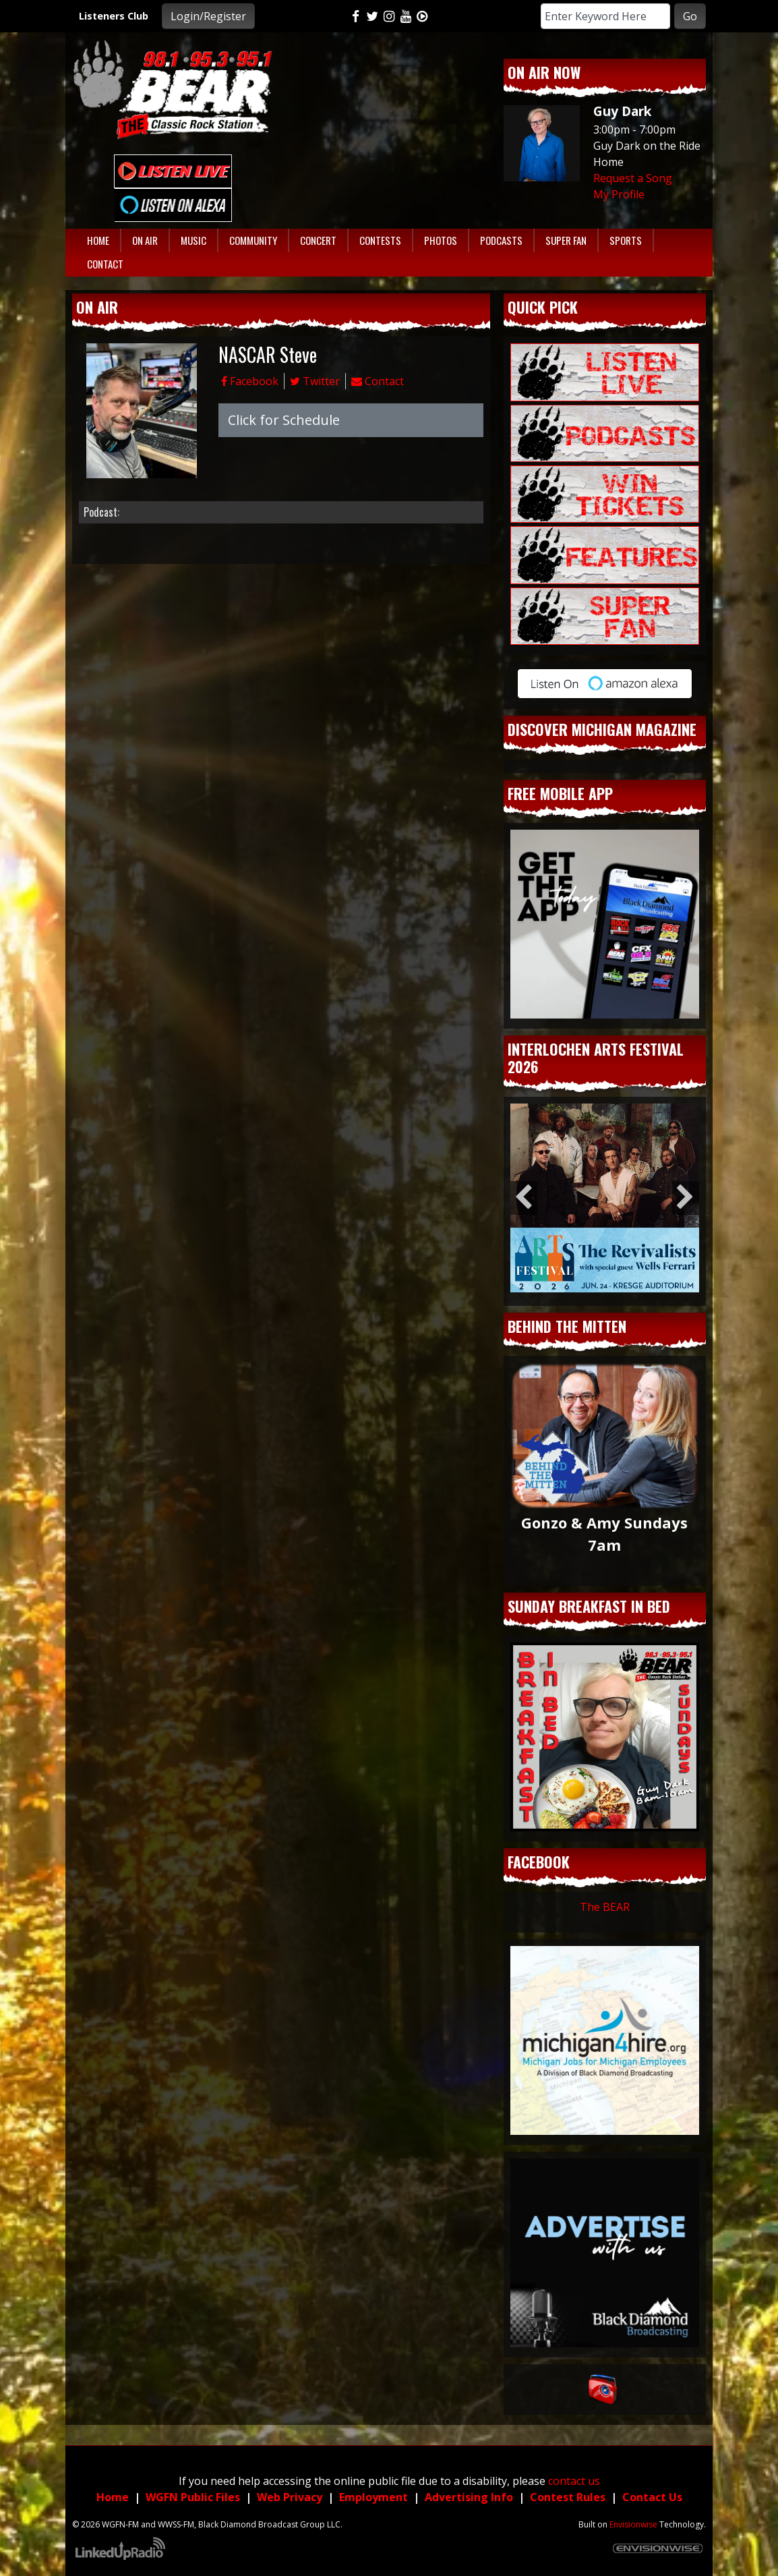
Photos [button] (440, 240)
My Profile (619, 194)
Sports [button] (625, 240)
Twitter (315, 381)
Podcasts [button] (501, 240)
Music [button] (193, 240)
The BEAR (605, 1906)
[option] (604, 1198)
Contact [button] (105, 263)
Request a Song (632, 178)
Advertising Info (469, 2497)
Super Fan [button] (566, 240)
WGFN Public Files (193, 2497)
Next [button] (685, 1198)
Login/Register (208, 16)
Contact (377, 381)
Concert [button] (318, 240)
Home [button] (98, 240)
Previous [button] (523, 1198)
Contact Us (652, 2497)
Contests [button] (380, 240)
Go (690, 16)
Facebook (249, 381)
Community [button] (253, 240)
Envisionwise (633, 2524)
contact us (574, 2480)
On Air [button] (145, 240)
